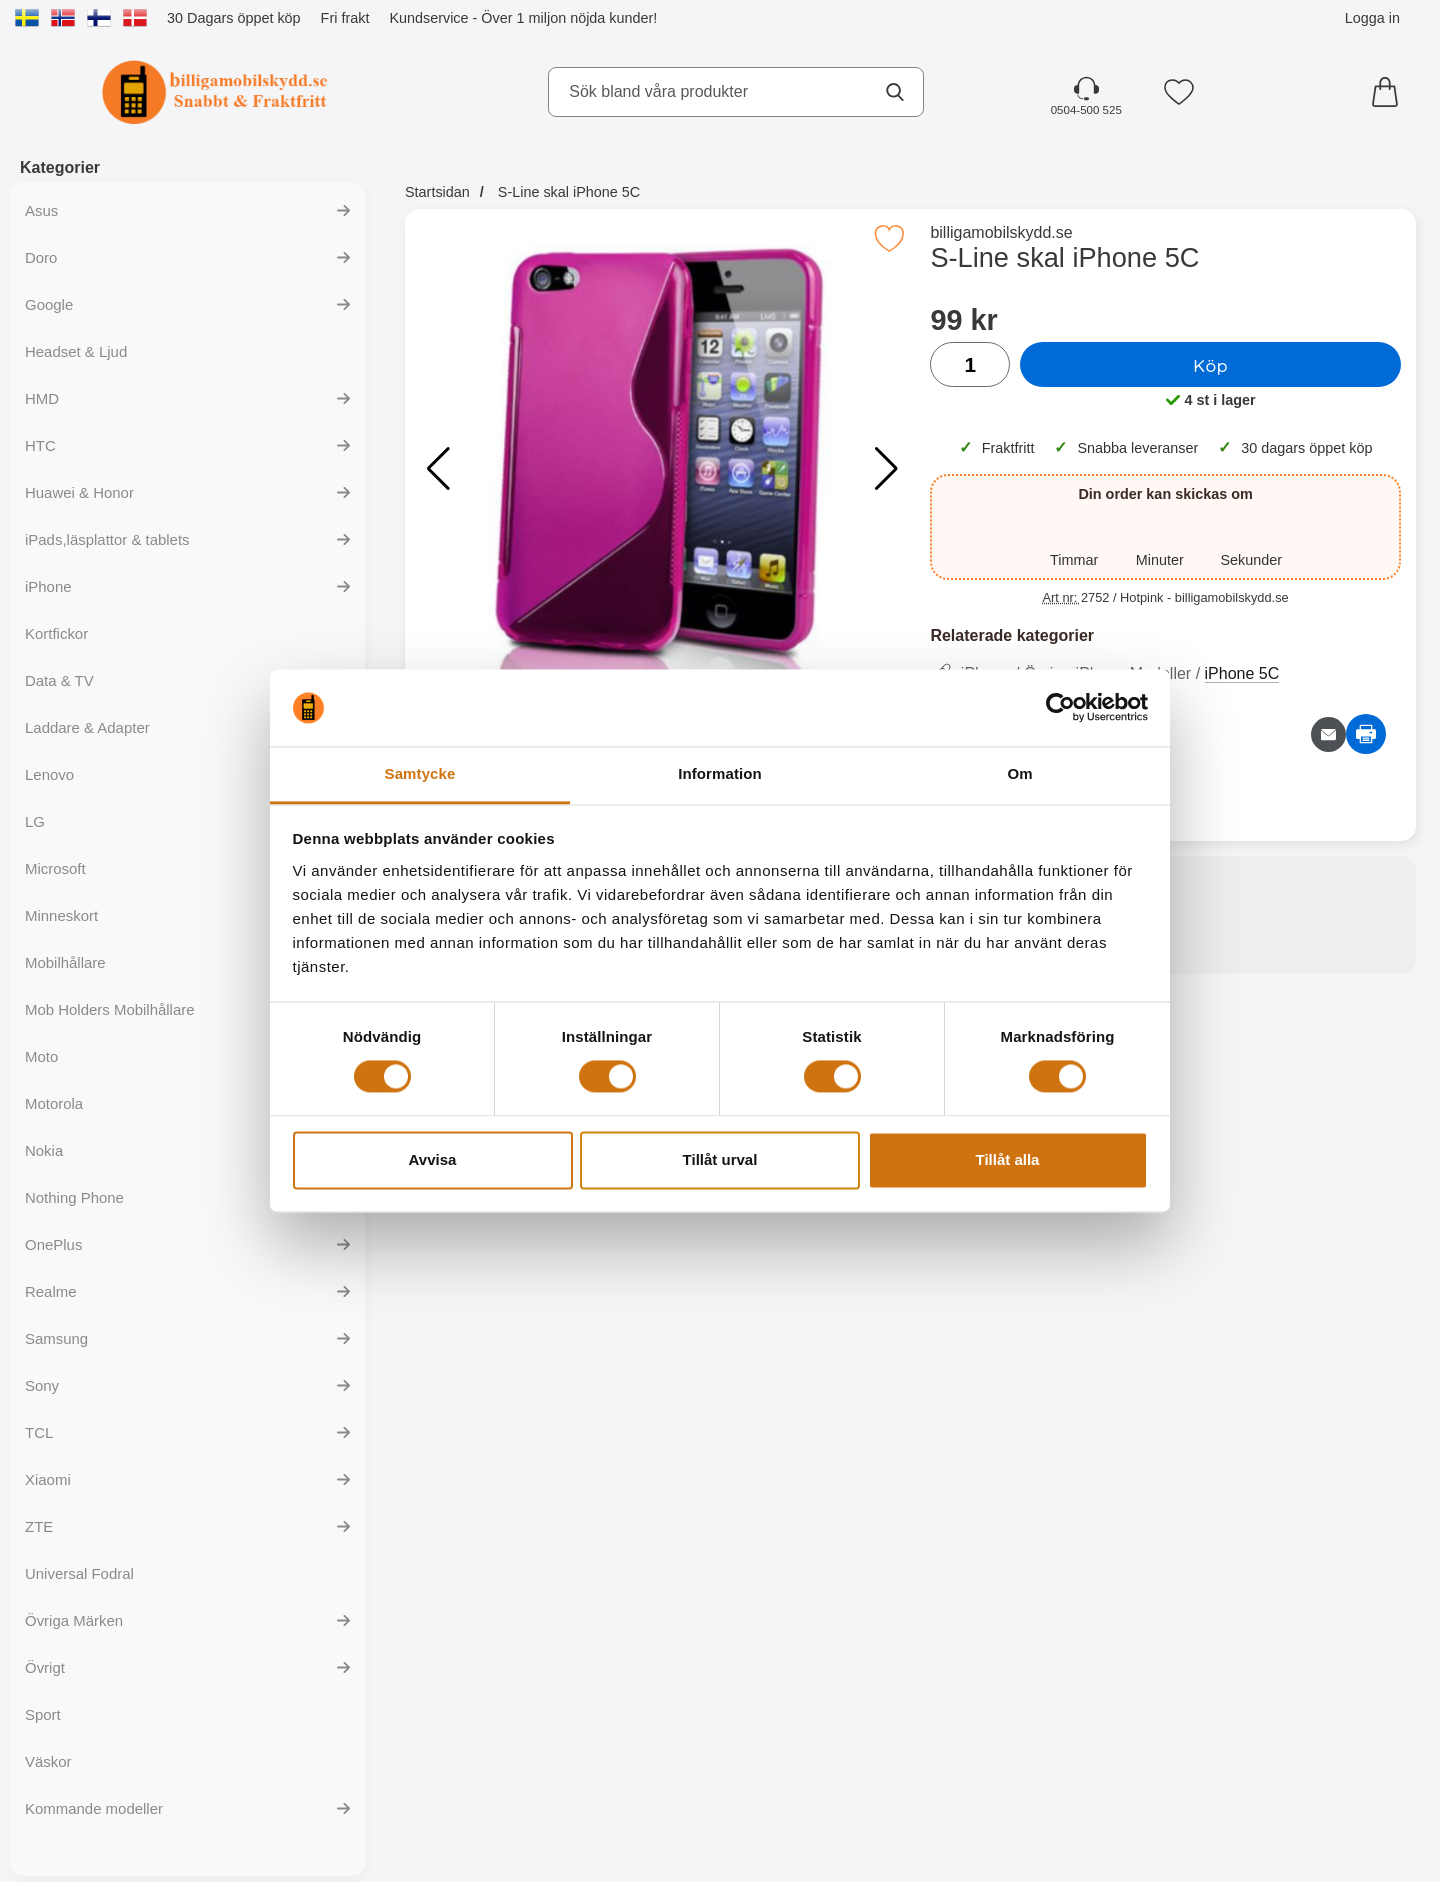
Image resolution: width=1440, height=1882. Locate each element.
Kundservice (428, 18)
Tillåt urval (720, 1159)
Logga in (1372, 18)
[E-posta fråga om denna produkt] (1328, 734)
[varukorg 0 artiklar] (1390, 92)
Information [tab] (720, 773)
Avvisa (433, 1159)
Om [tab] (1019, 773)
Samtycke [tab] (420, 773)
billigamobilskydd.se (1001, 232)
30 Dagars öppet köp (234, 18)
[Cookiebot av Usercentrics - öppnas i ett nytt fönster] (1060, 708)
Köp (1210, 365)
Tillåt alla (1008, 1159)
